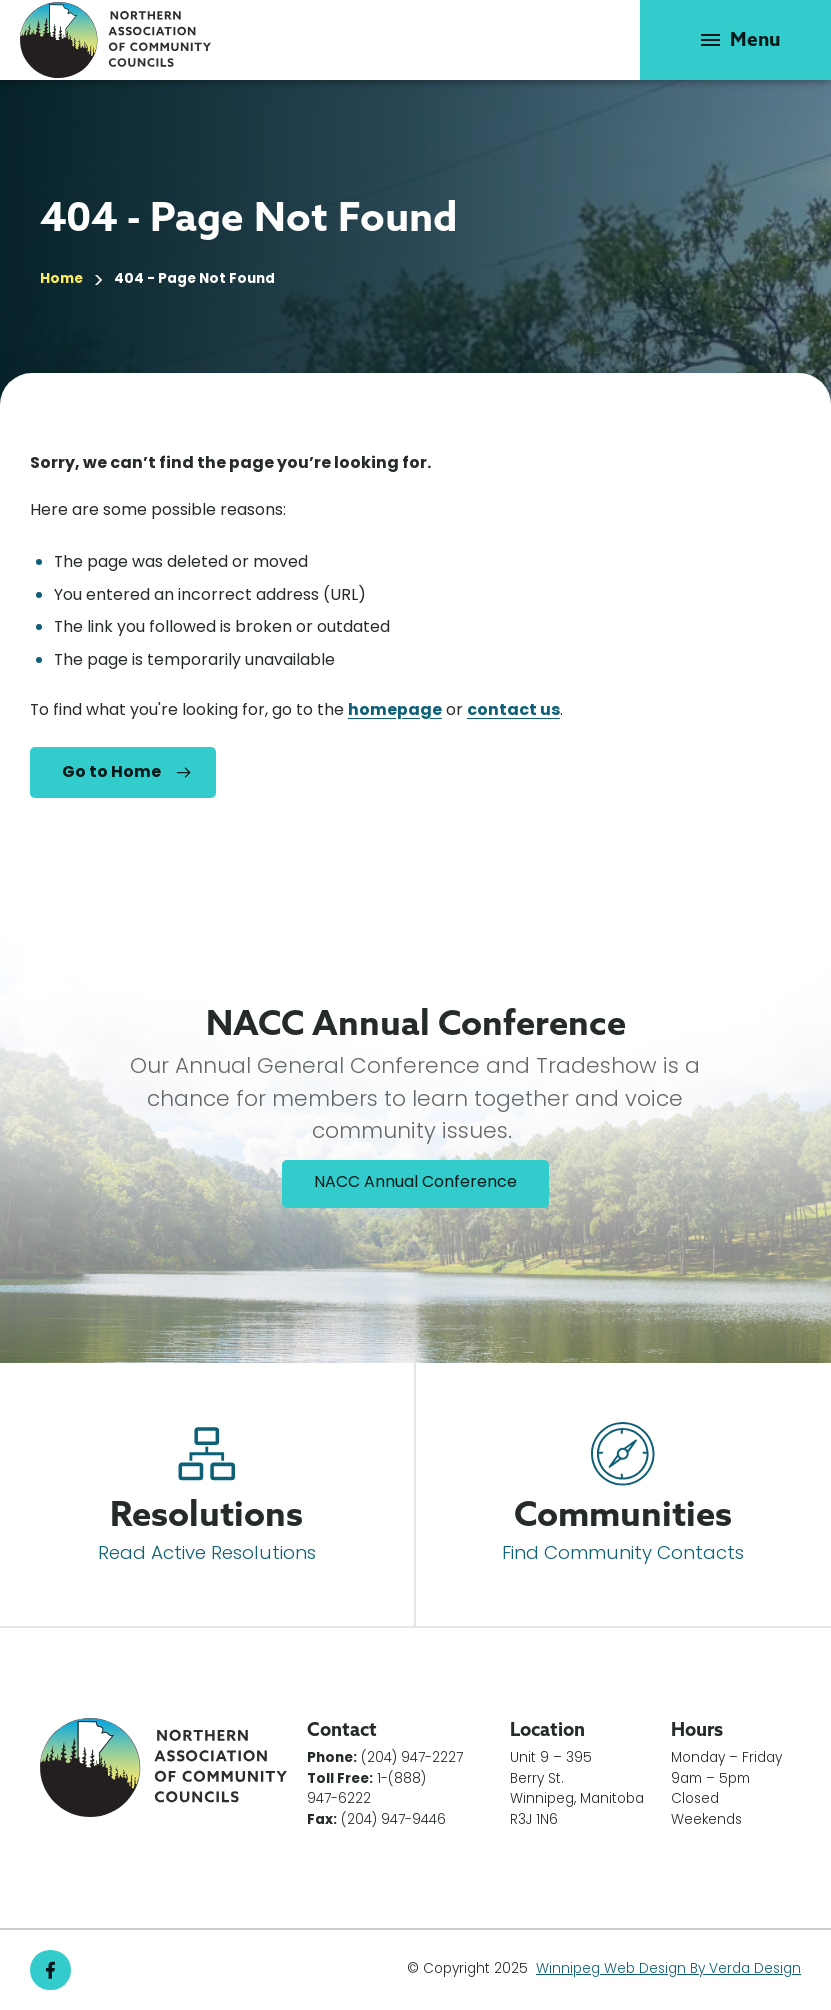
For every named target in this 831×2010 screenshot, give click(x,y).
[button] (735, 40)
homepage (395, 711)
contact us (513, 711)
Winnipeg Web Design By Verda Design (668, 1970)
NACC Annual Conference (415, 1183)
